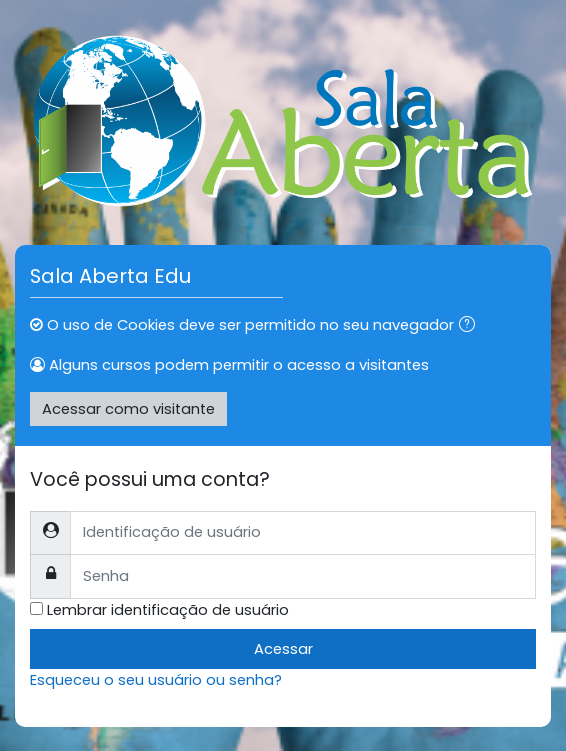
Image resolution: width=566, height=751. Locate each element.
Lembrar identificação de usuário (168, 610)
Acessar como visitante (128, 409)
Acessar (283, 649)
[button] (471, 326)
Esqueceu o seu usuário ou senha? (156, 680)
